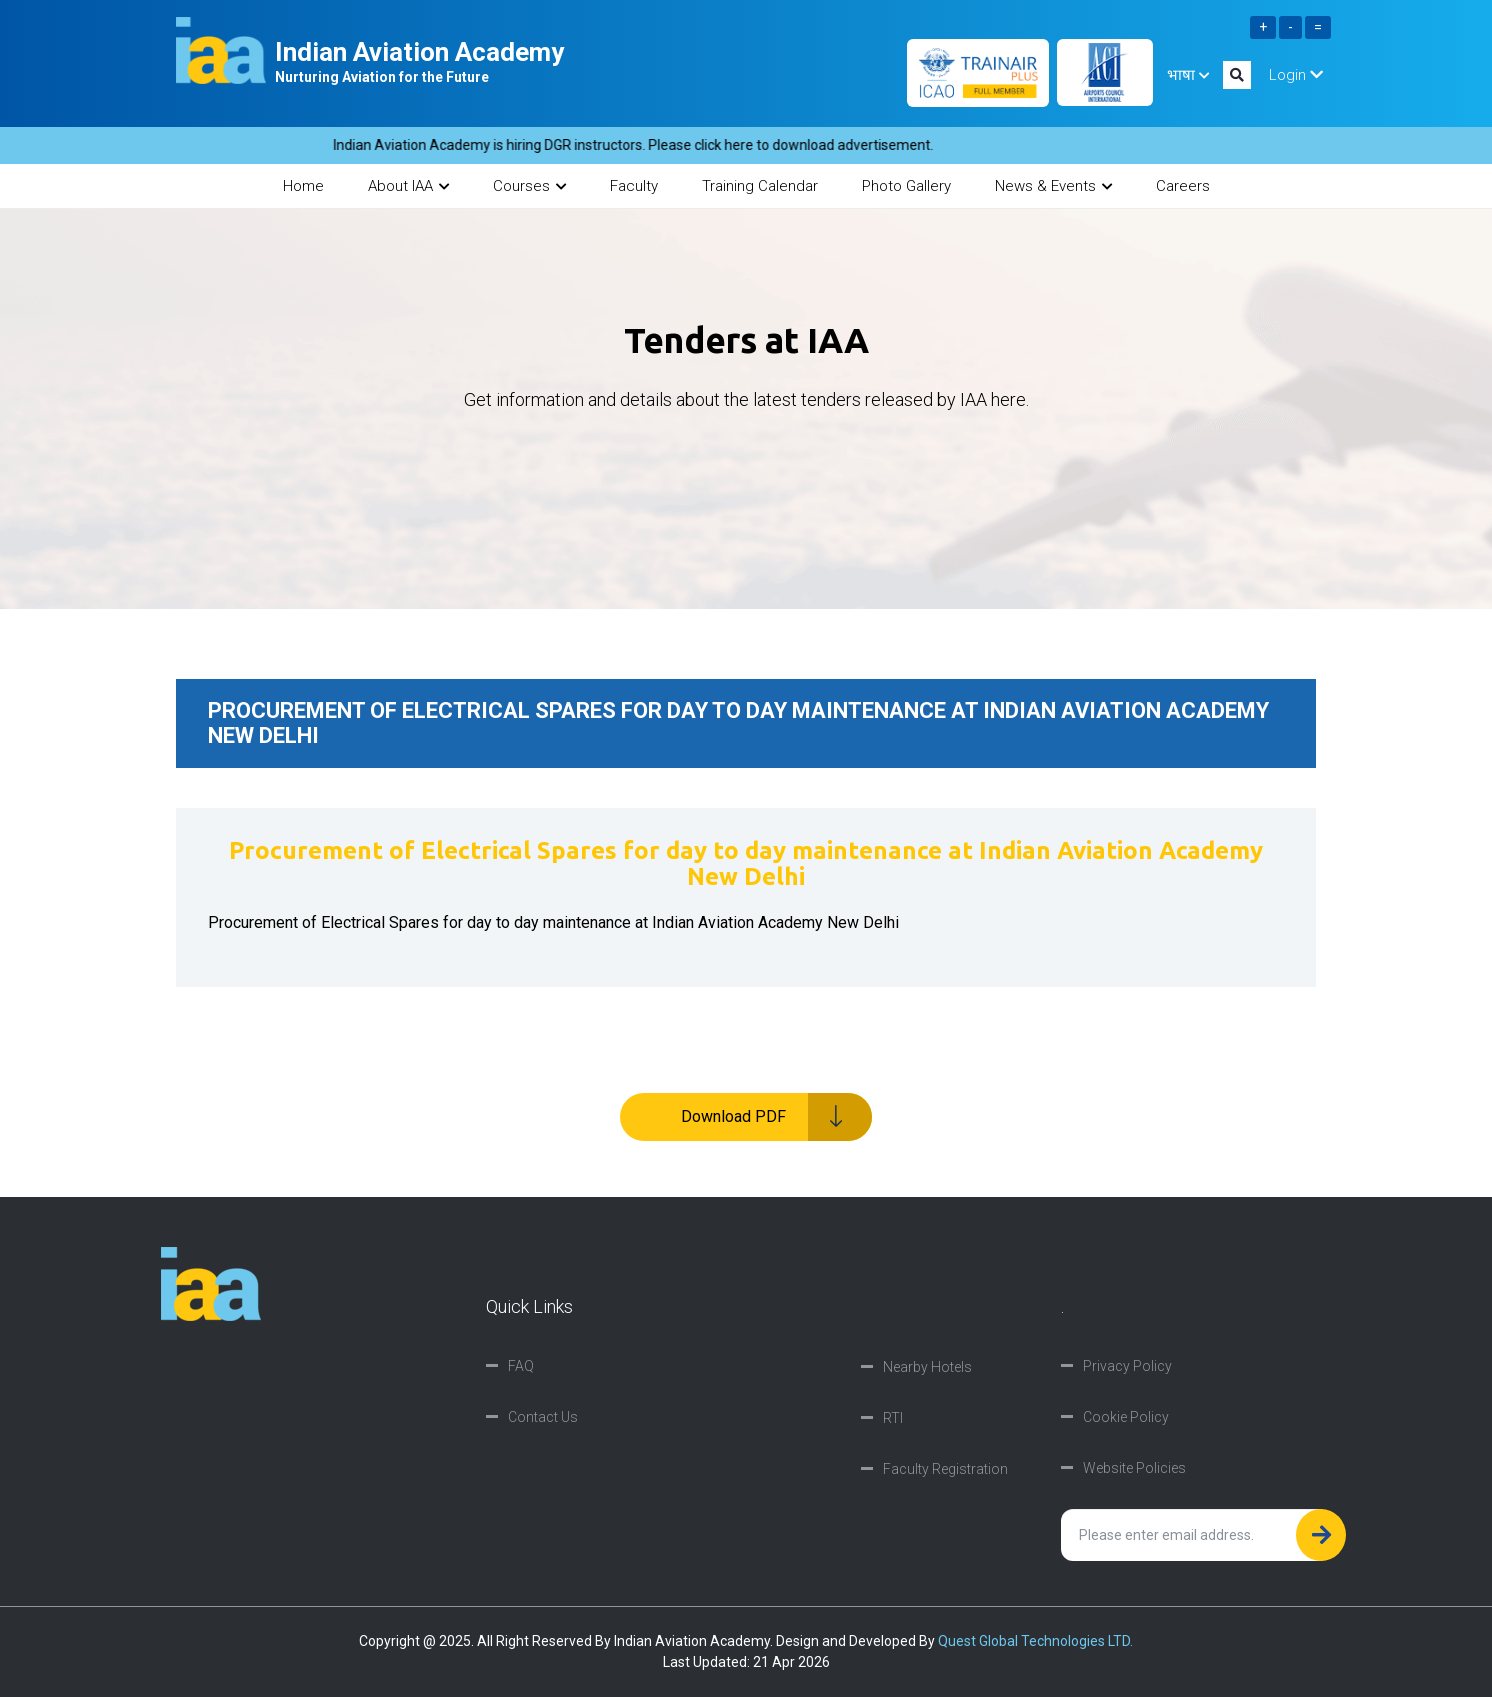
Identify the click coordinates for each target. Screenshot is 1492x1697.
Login (1296, 75)
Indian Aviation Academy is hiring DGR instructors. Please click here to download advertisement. (644, 145)
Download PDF (777, 1117)
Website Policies (1134, 1468)
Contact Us (543, 1417)
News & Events (1053, 186)
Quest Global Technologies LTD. (1035, 1641)
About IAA (408, 186)
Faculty (634, 186)
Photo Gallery (906, 186)
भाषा (1188, 75)
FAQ (521, 1366)
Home (303, 186)
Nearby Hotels (927, 1367)
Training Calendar (760, 186)
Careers (1183, 186)
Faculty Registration (945, 1469)
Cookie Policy (1126, 1417)
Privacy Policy (1127, 1366)
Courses (529, 186)
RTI (893, 1418)
